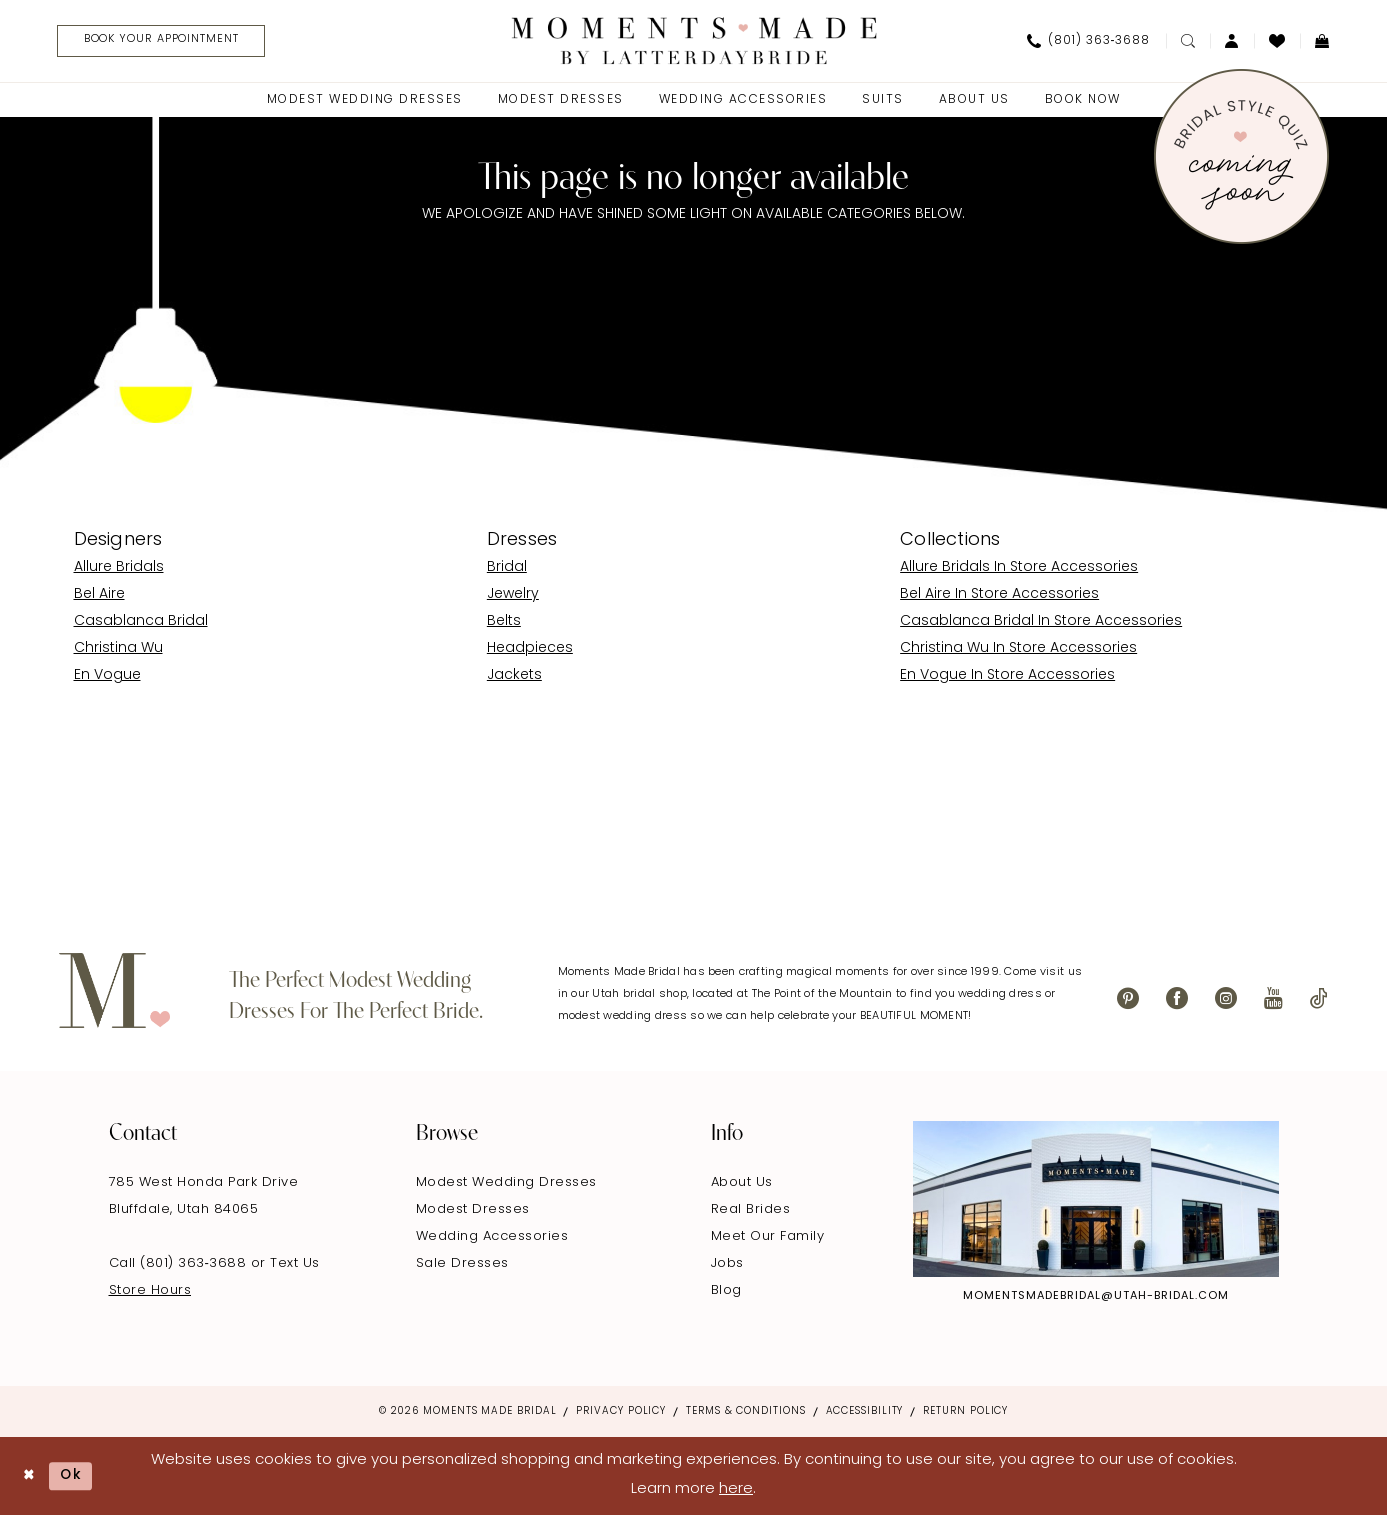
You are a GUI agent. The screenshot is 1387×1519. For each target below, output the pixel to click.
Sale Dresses (462, 1266)
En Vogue (107, 677)
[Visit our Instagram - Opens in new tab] (1226, 1001)
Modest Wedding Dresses (506, 1185)
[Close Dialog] (30, 1479)
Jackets (514, 677)
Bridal (507, 569)
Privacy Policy (621, 1414)
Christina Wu (118, 650)
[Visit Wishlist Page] (1277, 42)
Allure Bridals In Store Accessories (1019, 569)
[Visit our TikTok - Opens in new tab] (1319, 1001)
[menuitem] (166, 42)
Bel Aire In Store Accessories (999, 596)
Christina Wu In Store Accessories (1018, 650)
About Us (742, 1185)
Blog (726, 1293)
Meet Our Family (768, 1239)
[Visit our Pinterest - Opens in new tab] (1128, 1001)
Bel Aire (99, 596)
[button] (1232, 42)
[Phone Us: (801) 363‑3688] (1089, 42)
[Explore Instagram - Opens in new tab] (1096, 1202)
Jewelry (513, 596)
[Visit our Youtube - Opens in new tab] (1273, 1001)
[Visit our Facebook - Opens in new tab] (1177, 1001)
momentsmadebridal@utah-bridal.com (1096, 1299)
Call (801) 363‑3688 (180, 1266)
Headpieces (530, 650)
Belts (504, 623)
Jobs (727, 1266)
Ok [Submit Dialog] (77, 1478)
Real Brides (751, 1212)
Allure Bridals (119, 569)
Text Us (295, 1266)
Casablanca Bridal (141, 623)
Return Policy (965, 1414)
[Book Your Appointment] (174, 42)
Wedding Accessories (492, 1239)
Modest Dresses (473, 1212)
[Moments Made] (693, 41)
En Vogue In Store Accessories (1007, 677)
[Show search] (1188, 42)
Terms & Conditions (745, 1414)
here (736, 1492)
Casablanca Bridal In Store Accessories (1041, 623)
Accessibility (865, 1414)
